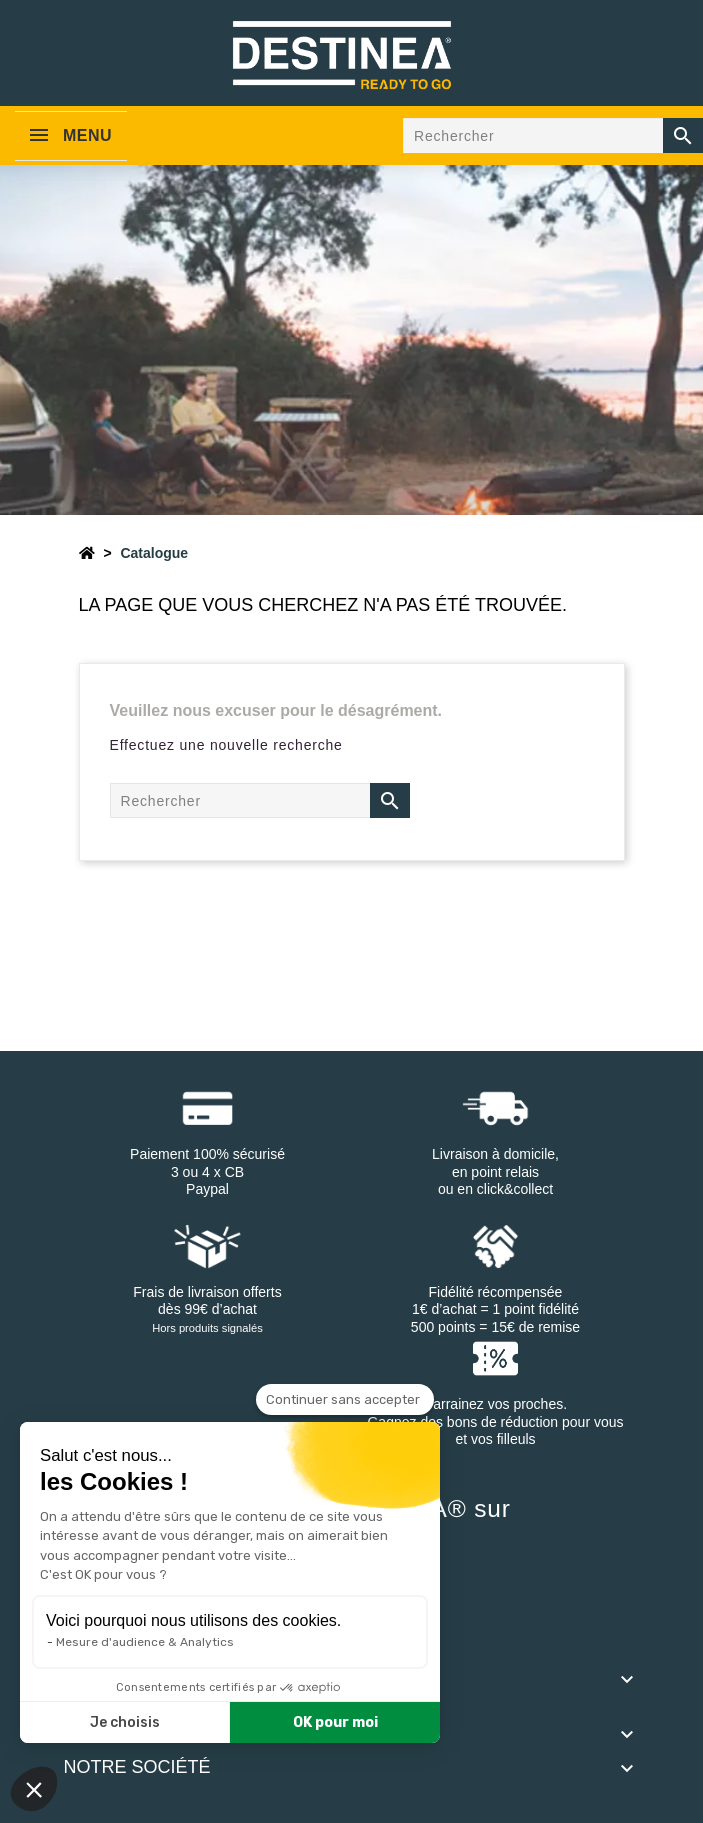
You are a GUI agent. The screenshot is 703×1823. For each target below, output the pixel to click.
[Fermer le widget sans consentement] (345, 1400)
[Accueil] (87, 553)
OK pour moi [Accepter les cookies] (335, 1722)
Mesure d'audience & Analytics (145, 1642)
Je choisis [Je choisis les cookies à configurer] (125, 1722)
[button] (34, 1789)
